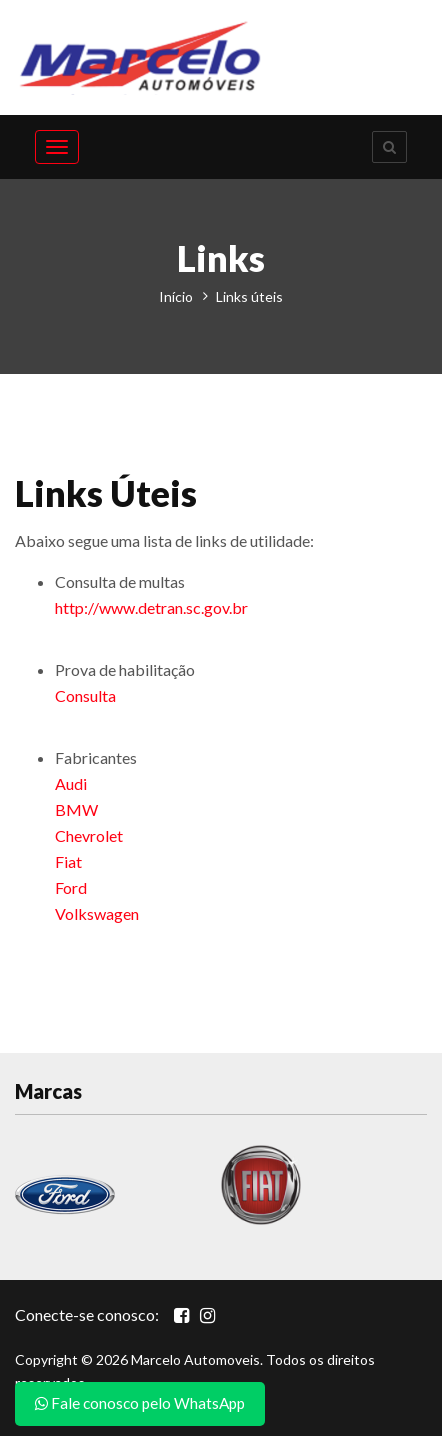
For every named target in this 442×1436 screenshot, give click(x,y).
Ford (71, 887)
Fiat (68, 861)
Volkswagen (97, 913)
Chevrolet (89, 835)
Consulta (85, 695)
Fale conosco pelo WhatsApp (140, 1403)
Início (176, 296)
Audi (71, 783)
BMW (76, 809)
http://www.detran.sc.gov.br (151, 607)
